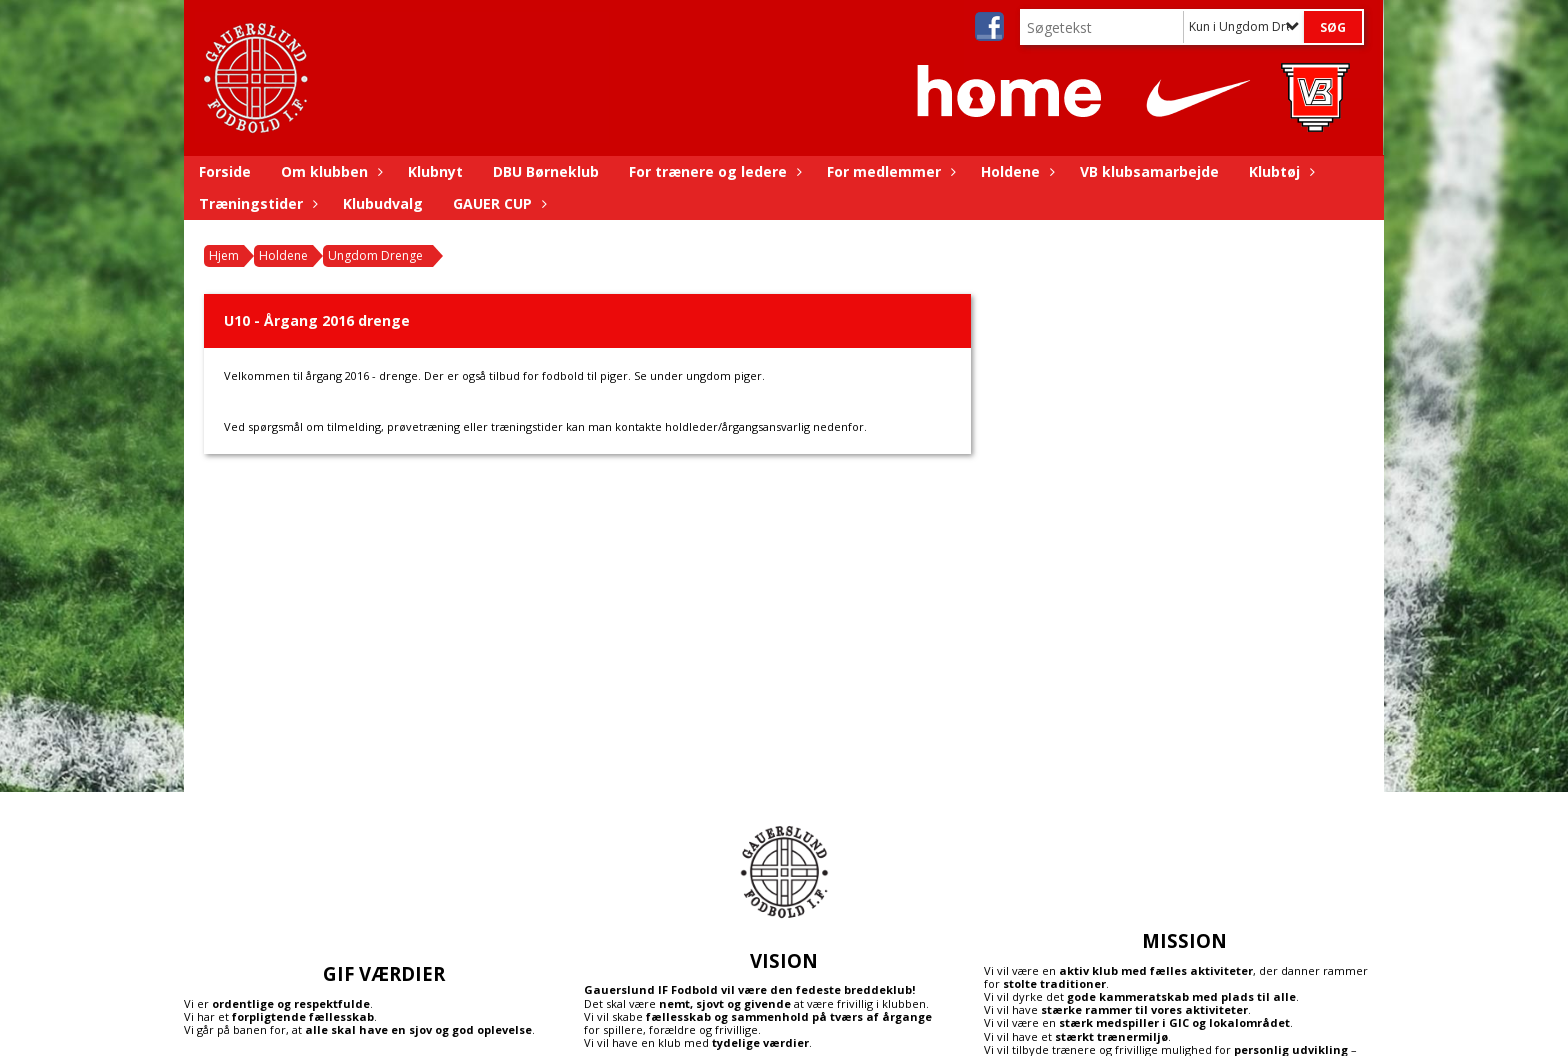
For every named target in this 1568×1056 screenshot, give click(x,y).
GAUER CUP (497, 203)
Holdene (1015, 171)
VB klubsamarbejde (1149, 171)
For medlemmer (889, 171)
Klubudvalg (383, 203)
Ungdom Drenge (375, 255)
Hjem (224, 255)
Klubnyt (435, 171)
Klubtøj (1279, 171)
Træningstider (256, 203)
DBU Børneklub (546, 171)
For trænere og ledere (713, 171)
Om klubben (329, 171)
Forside (225, 171)
